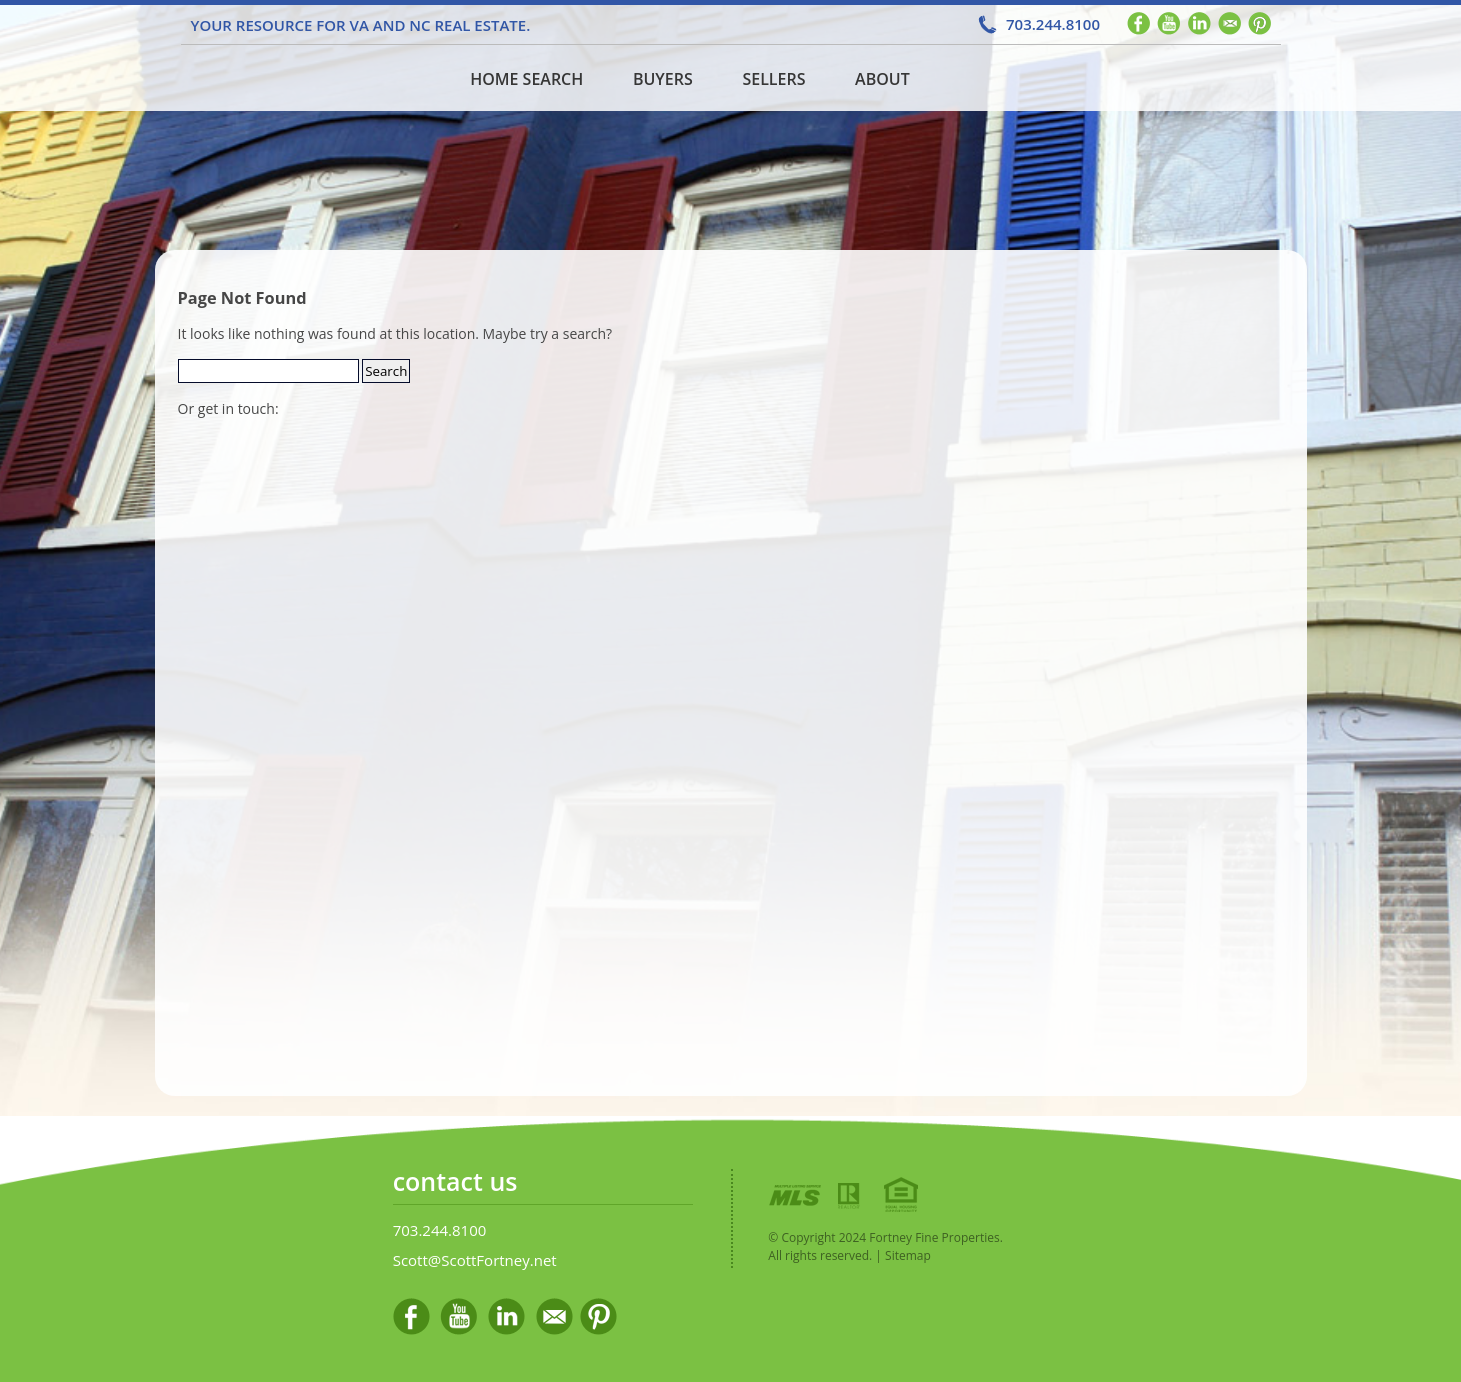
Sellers (773, 79)
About (882, 79)
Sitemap (908, 1255)
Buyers (663, 79)
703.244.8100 (1053, 24)
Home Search (526, 79)
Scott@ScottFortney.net (475, 1260)
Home (304, 78)
